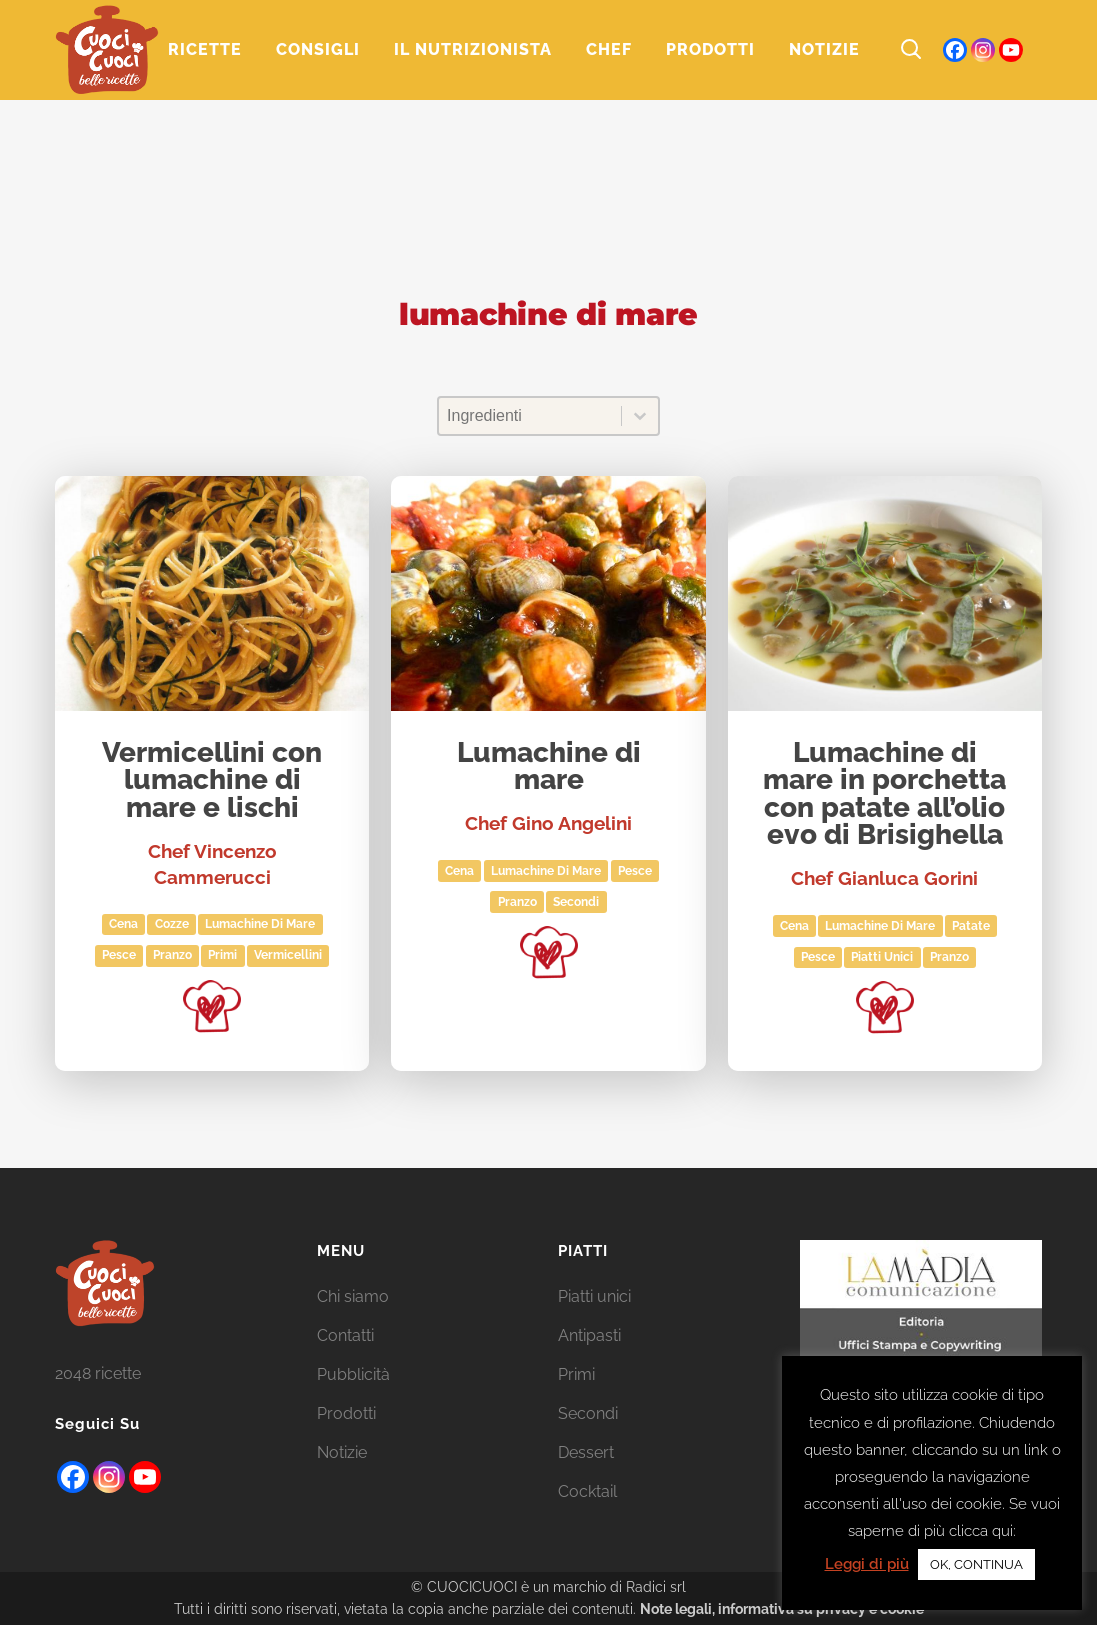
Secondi (576, 902)
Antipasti (589, 1335)
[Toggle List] (640, 416)
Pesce (119, 955)
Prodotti (346, 1413)
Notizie (342, 1452)
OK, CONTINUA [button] (976, 1564)
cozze (172, 924)
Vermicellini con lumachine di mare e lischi (212, 781)
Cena (123, 924)
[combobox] (530, 416)
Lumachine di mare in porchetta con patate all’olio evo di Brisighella (884, 795)
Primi (222, 955)
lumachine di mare (260, 924)
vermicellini (288, 955)
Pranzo (172, 955)
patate (971, 926)
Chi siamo (353, 1296)
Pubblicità (353, 1374)
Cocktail (587, 1491)
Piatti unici (882, 957)
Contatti (345, 1335)
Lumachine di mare (549, 767)
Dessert (586, 1452)
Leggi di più (867, 1564)
